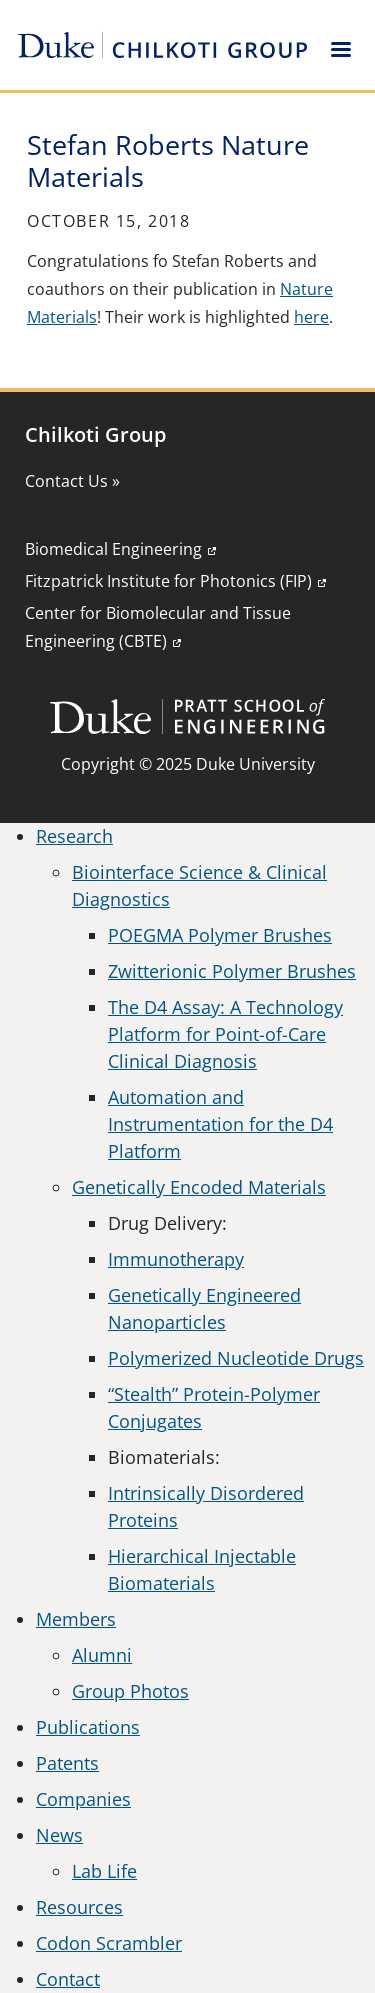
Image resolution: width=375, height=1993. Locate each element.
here (311, 317)
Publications (88, 1727)
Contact (68, 1979)
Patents (67, 1763)
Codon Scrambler (109, 1943)
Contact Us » (72, 481)
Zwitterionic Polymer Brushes (232, 971)
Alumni (102, 1655)
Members (76, 1619)
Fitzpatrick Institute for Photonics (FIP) (168, 581)
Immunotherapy (176, 1259)
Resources (79, 1907)
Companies (83, 1799)
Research (74, 836)
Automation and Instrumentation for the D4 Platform (220, 1124)
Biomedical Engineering (113, 549)
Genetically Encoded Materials (199, 1187)
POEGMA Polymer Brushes (220, 935)
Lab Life (104, 1871)
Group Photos (130, 1691)
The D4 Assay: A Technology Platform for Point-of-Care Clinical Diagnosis (225, 1034)
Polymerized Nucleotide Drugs (236, 1358)
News (59, 1835)
